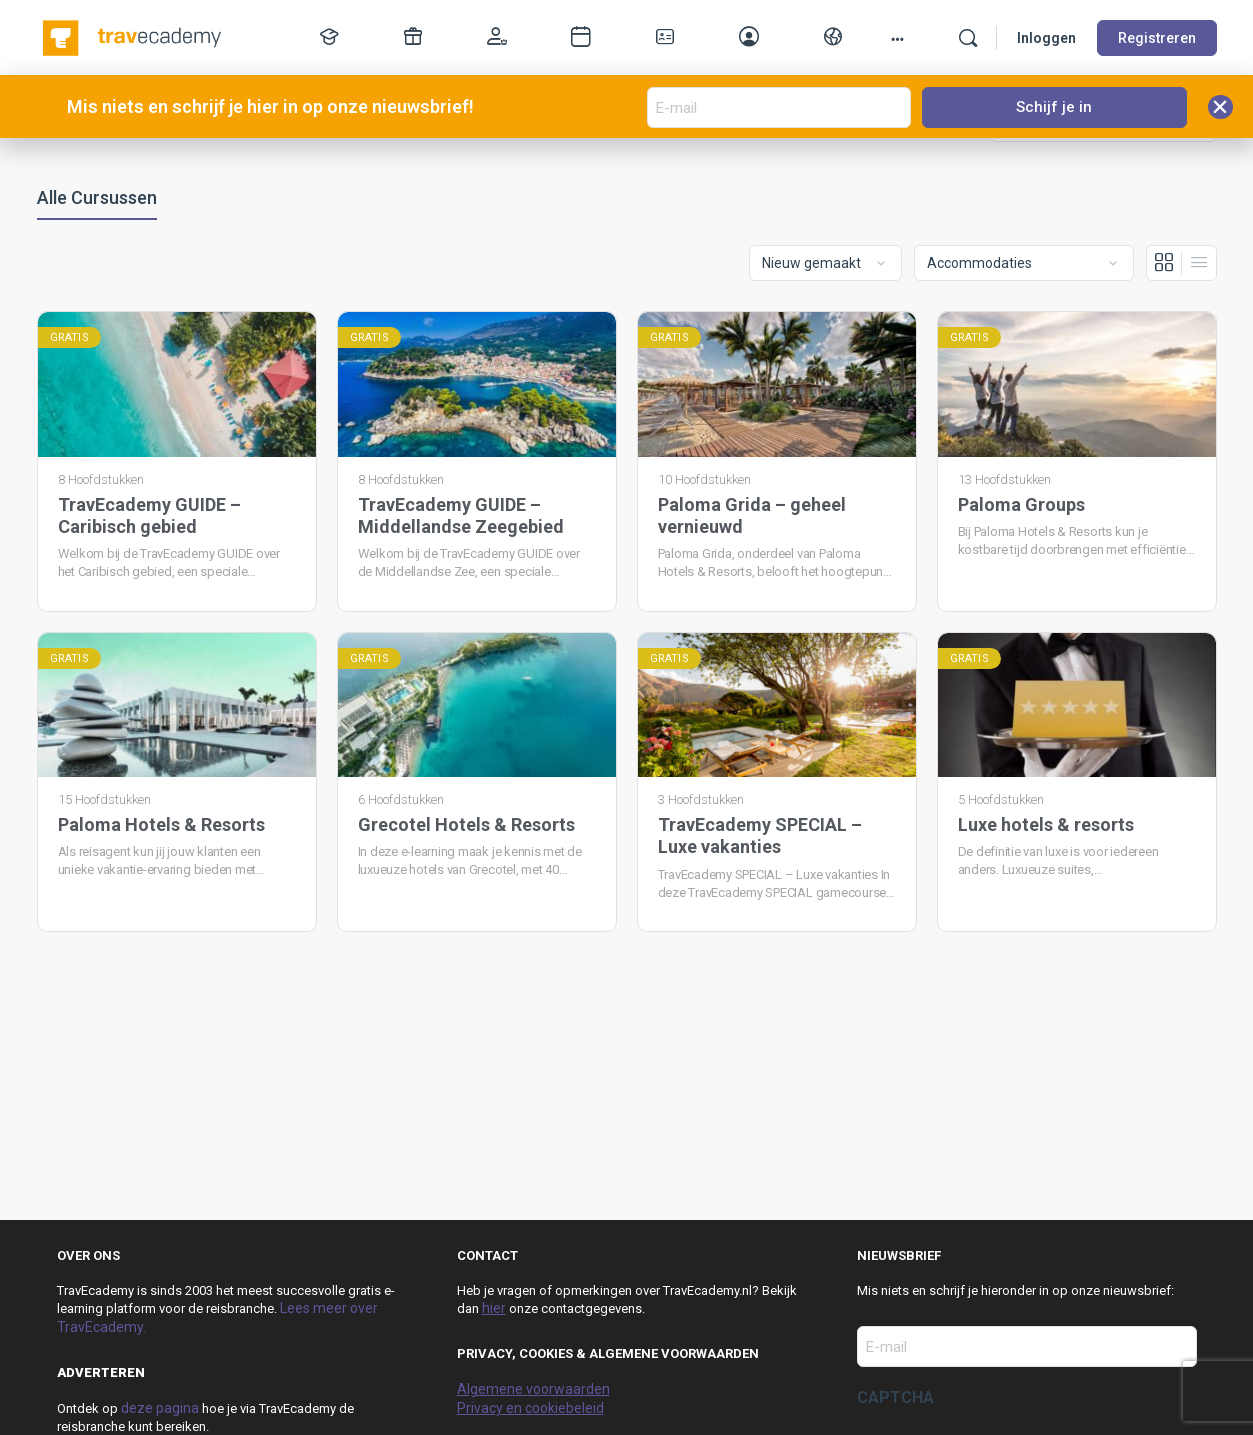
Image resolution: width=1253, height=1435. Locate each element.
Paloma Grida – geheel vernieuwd (752, 515)
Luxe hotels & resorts (1046, 824)
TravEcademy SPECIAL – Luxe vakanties (760, 835)
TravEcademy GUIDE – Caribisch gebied (149, 515)
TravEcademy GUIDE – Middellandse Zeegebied (461, 515)
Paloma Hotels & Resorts (161, 824)
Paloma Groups (1021, 504)
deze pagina (160, 1408)
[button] (1220, 107)
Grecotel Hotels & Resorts (466, 824)
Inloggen (1046, 38)
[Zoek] (968, 38)
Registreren (1157, 38)
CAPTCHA (895, 1397)
